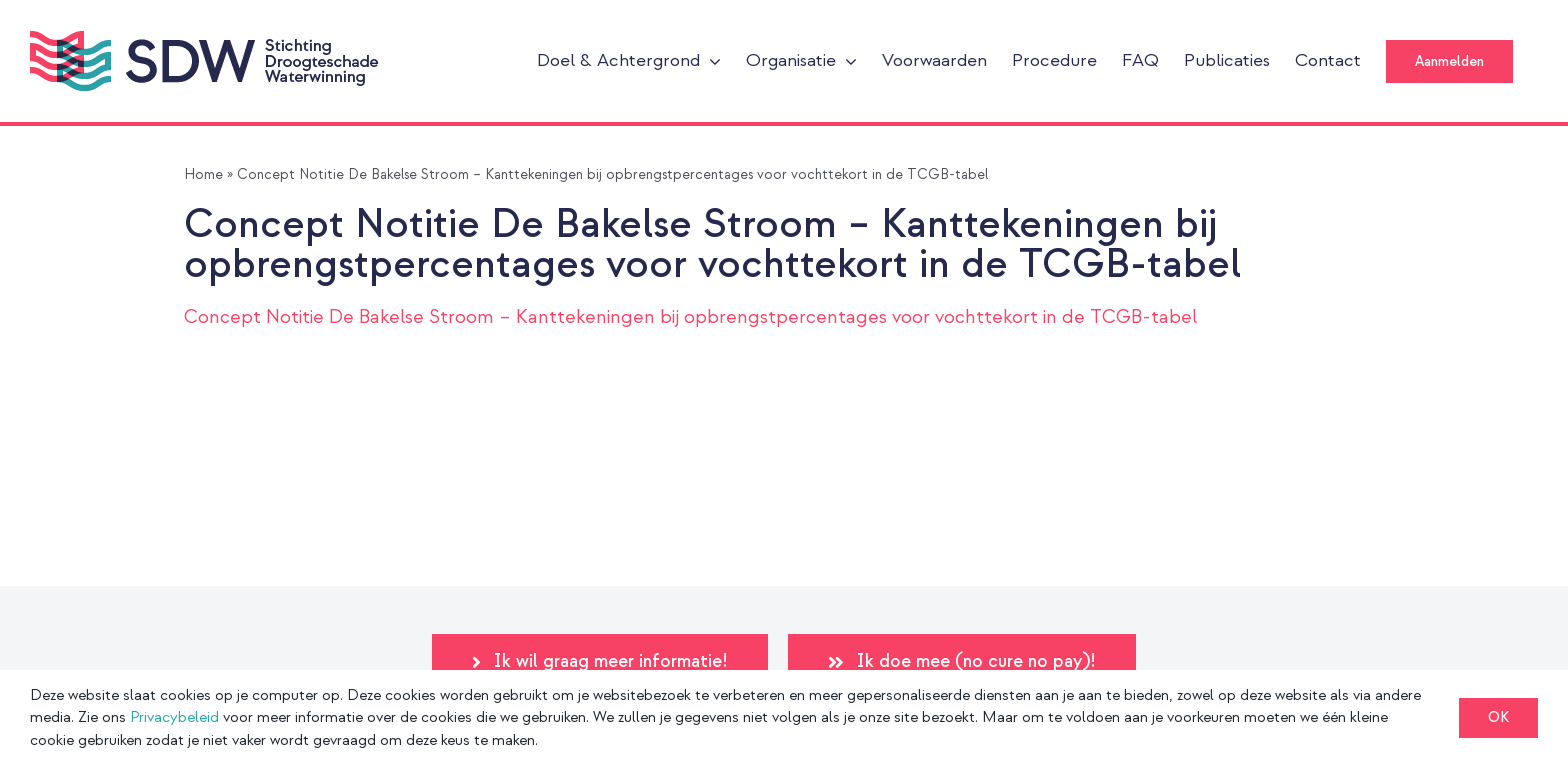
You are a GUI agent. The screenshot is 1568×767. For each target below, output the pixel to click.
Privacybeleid (174, 717)
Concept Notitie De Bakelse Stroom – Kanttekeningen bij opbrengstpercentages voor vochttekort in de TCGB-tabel (690, 317)
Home (203, 174)
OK (1498, 717)
